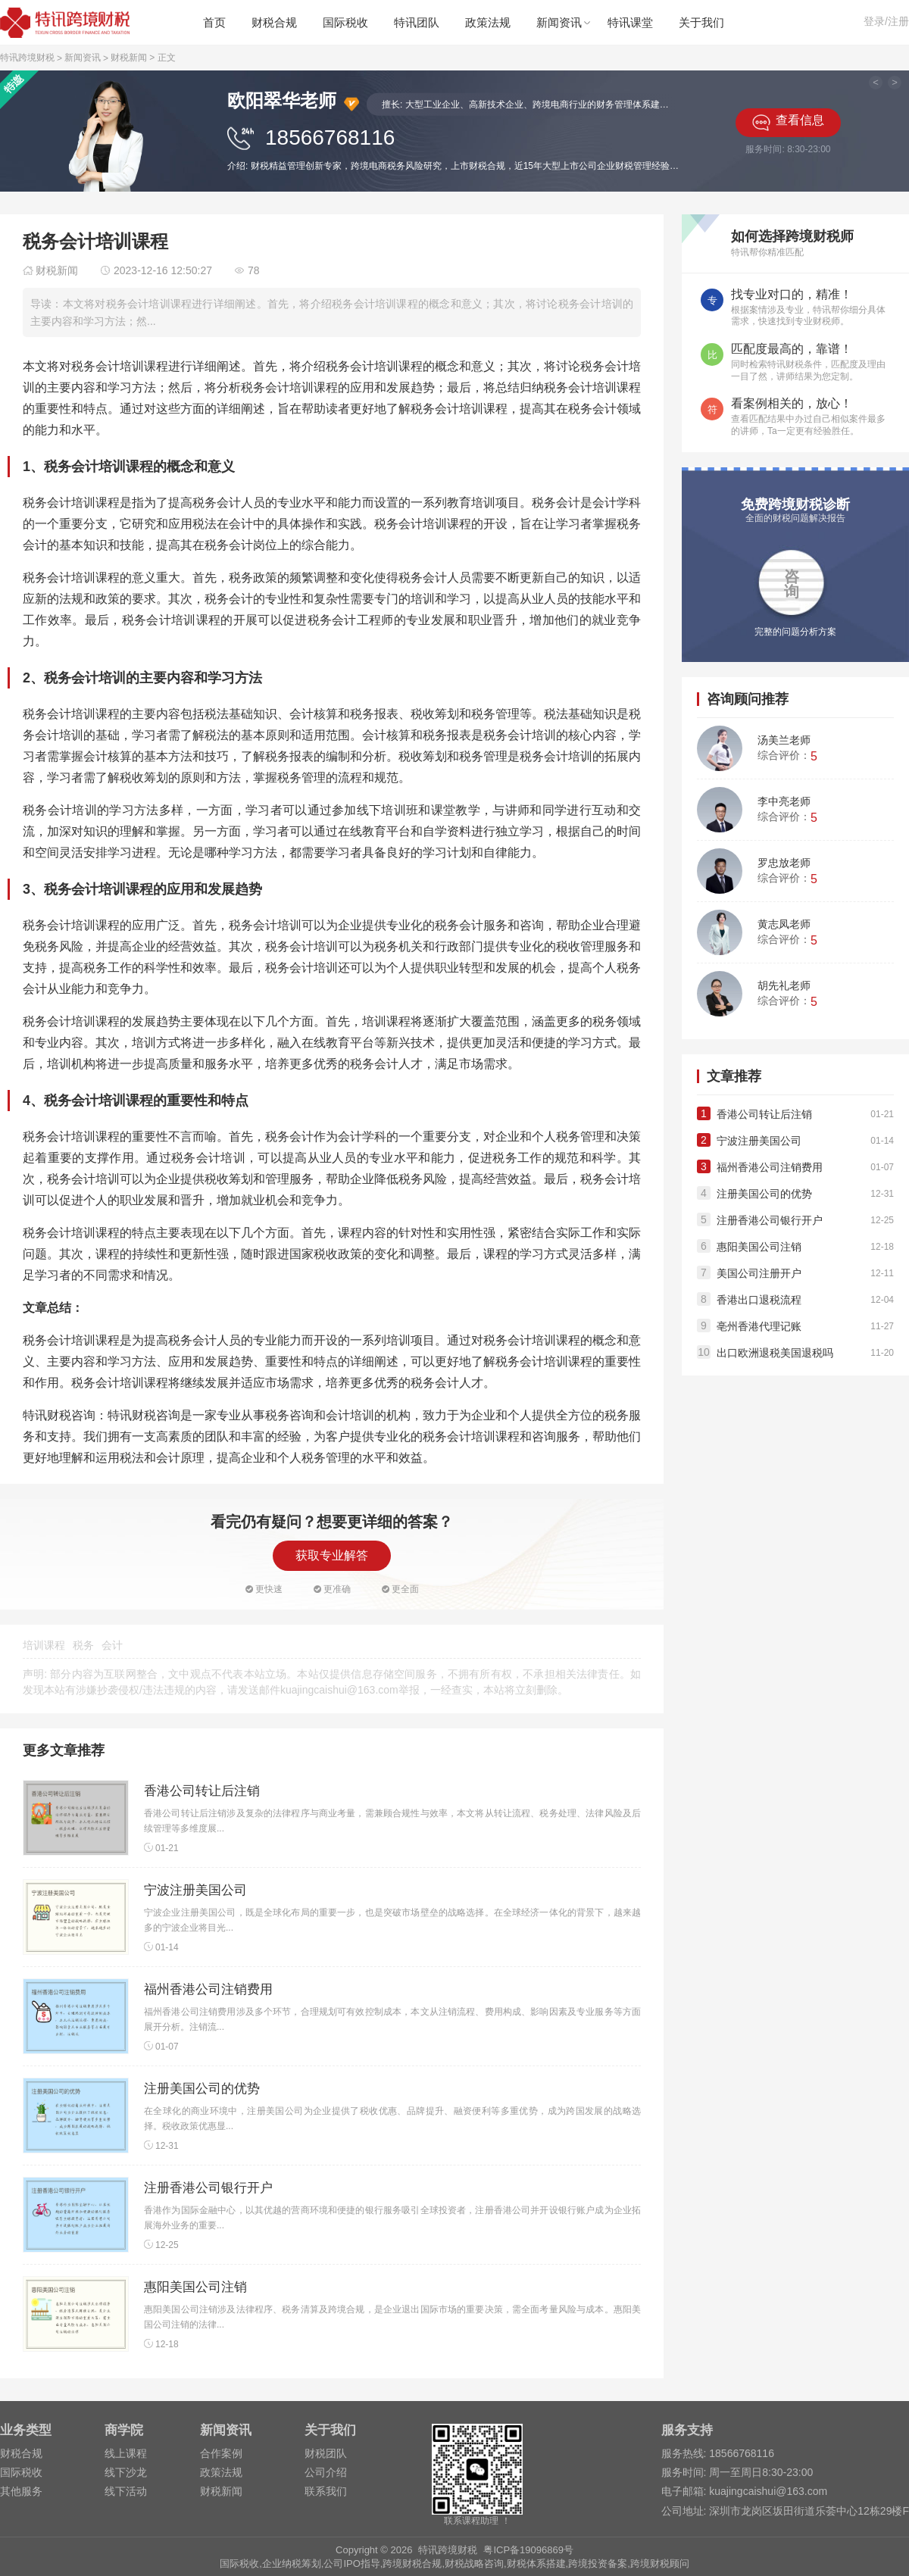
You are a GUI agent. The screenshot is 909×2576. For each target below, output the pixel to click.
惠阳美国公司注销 (195, 2287)
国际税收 (345, 22)
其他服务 (21, 2491)
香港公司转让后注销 (202, 1791)
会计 (112, 1645)
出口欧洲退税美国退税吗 (775, 1353)
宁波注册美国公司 (195, 1890)
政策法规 (488, 22)
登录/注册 (886, 21)
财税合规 (274, 22)
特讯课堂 (630, 22)
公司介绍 (326, 2472)
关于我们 (701, 22)
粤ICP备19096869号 (528, 2550)
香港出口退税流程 (759, 1300)
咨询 (791, 584)
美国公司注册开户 (759, 1273)
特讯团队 (416, 22)
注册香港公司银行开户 (208, 2188)
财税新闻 (129, 57)
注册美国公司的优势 (202, 2088)
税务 (83, 1645)
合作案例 (221, 2453)
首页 (214, 22)
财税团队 (326, 2453)
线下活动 (126, 2491)
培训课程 (44, 1645)
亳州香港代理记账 (759, 1326)
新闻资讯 (559, 22)
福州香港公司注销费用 (208, 1989)
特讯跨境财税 (27, 57)
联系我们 (326, 2491)
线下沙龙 (126, 2472)
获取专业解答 (331, 1555)
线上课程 (126, 2453)
